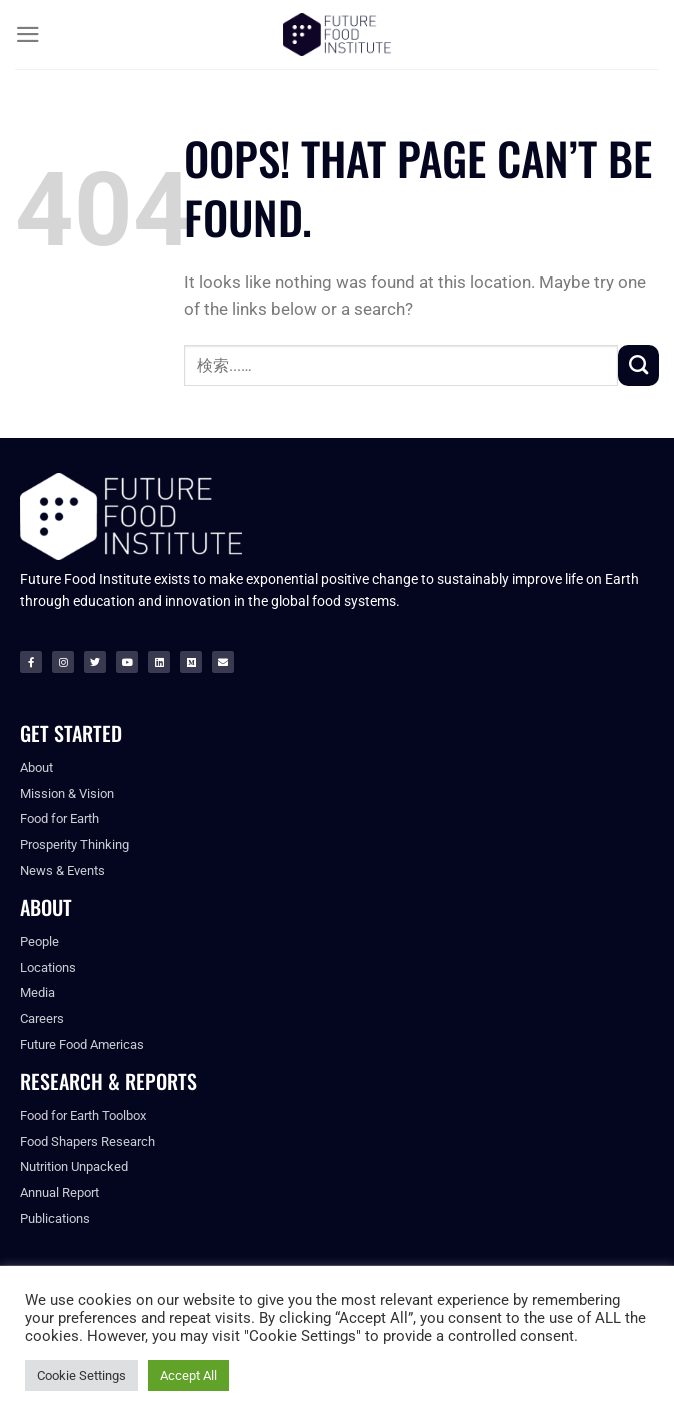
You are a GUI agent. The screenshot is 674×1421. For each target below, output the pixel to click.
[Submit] (638, 365)
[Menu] (28, 34)
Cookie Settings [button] (81, 1375)
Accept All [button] (188, 1375)
